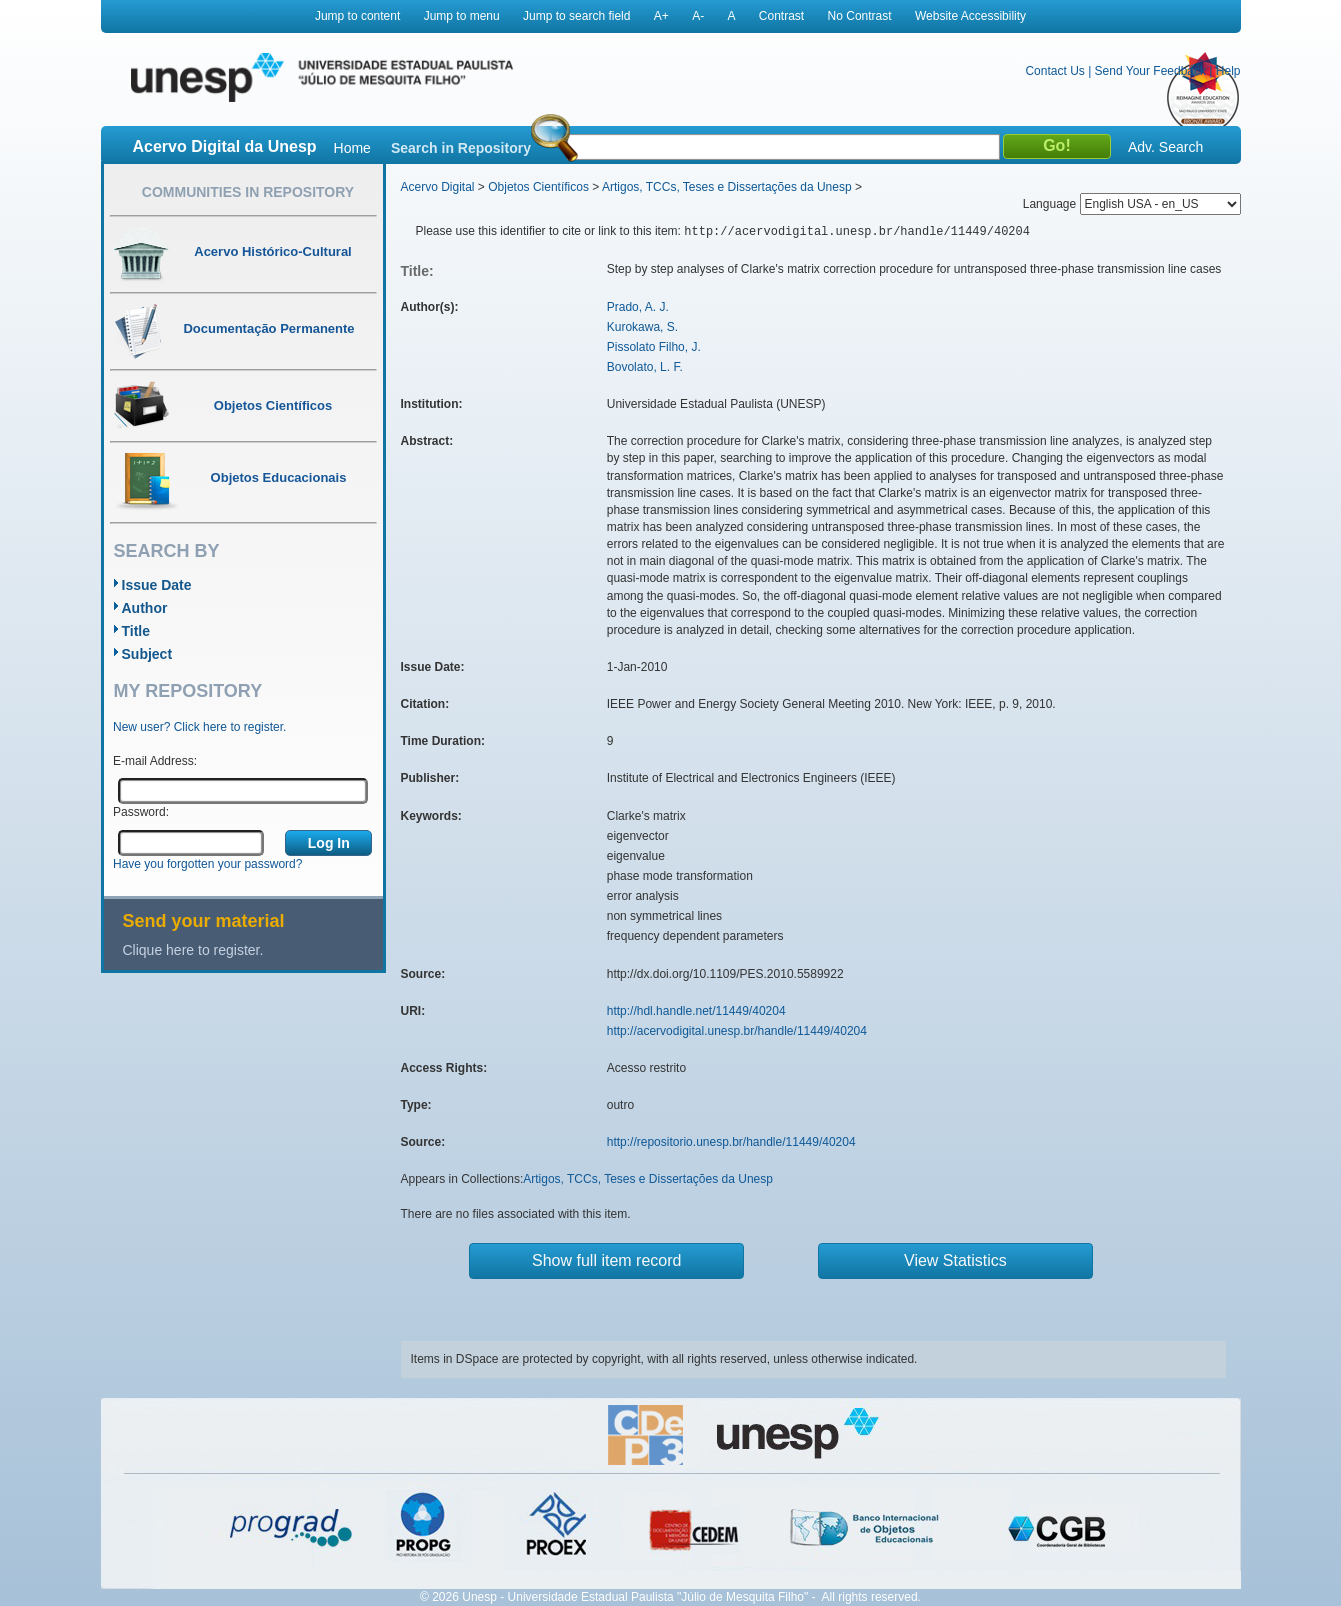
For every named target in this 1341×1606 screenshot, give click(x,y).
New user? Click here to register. (199, 727)
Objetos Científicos (538, 187)
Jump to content (357, 16)
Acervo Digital (438, 187)
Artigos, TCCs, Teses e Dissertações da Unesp (727, 187)
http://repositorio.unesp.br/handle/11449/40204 (731, 1142)
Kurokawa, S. (642, 327)
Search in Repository (461, 148)
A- (698, 16)
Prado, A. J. (638, 307)
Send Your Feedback (1150, 71)
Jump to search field (576, 16)
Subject (147, 654)
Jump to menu (462, 16)
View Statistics (955, 1260)
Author (145, 608)
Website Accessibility (970, 16)
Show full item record (606, 1260)
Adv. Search (1165, 147)
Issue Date (157, 585)
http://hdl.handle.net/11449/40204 (696, 1011)
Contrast (781, 16)
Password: (141, 812)
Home (352, 148)
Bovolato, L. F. (645, 367)
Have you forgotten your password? (207, 864)
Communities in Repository (248, 192)
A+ (661, 16)
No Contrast (860, 16)
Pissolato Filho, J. (654, 347)
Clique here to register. (193, 950)
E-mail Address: (155, 761)
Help (1228, 71)
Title (136, 631)
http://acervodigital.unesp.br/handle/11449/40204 (737, 1031)
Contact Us (1054, 71)
